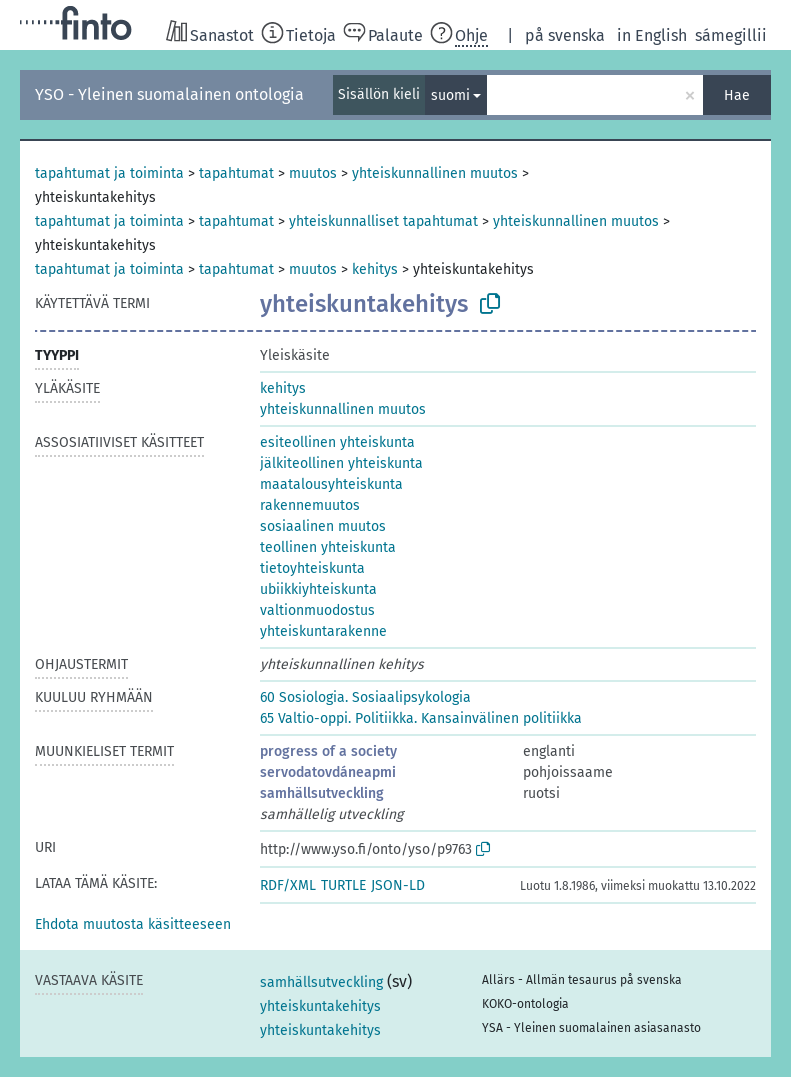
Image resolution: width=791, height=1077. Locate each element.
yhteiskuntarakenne (323, 631)
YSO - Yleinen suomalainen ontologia (169, 94)
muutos (313, 173)
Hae (737, 95)
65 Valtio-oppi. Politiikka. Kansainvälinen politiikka (421, 718)
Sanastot (222, 35)
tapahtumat (236, 173)
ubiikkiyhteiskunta (318, 589)
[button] (133, 924)
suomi (450, 95)
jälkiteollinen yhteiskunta (341, 463)
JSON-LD (398, 885)
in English (652, 35)
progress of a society (328, 751)
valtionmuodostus (317, 610)
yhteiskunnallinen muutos (435, 173)
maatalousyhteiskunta (331, 484)
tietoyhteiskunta (312, 568)
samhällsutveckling (322, 793)
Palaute (395, 35)
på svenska (565, 35)
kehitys (375, 269)
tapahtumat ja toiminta (109, 173)
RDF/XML (288, 885)
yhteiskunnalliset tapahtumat (383, 221)
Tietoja (311, 35)
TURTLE (343, 885)
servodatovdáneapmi (328, 772)
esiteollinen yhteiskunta (337, 442)
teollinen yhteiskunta (328, 547)
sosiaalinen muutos (323, 526)
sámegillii (731, 35)
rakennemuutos (310, 505)
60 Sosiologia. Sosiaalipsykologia (365, 697)
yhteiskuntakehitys (320, 1006)
